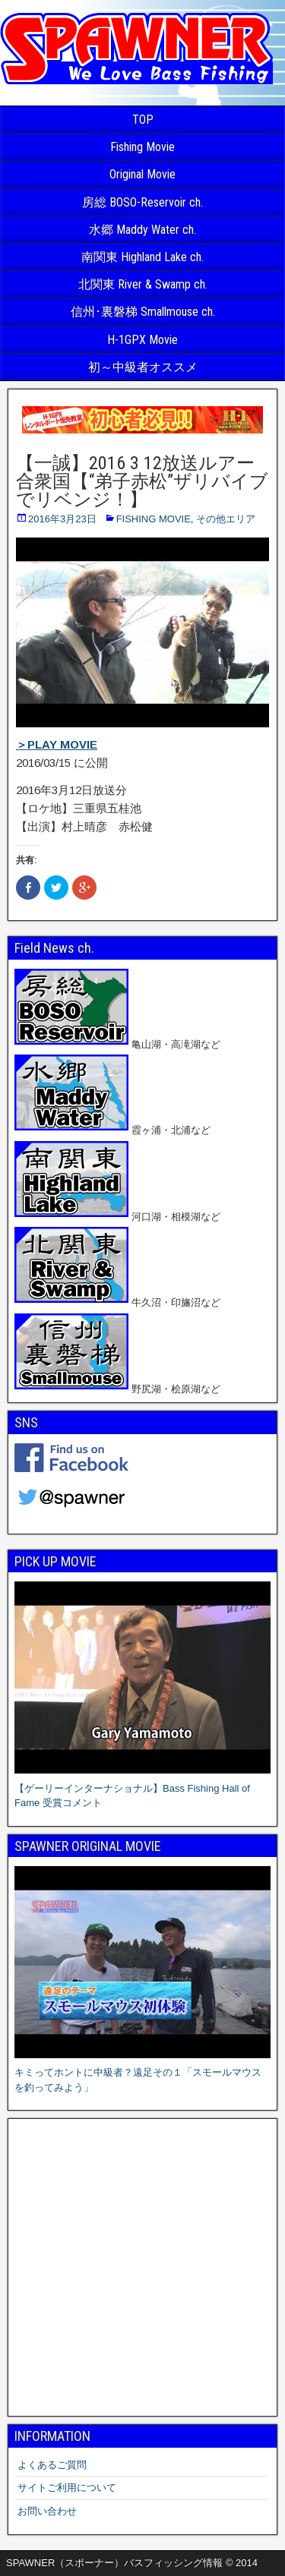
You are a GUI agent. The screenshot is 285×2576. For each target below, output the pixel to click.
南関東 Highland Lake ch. (142, 257)
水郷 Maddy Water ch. (142, 229)
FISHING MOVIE (153, 519)
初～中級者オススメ (143, 367)
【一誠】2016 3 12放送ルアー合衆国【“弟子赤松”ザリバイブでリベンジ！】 (142, 481)
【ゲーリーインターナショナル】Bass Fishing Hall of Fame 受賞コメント (142, 1787)
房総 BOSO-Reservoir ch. (142, 202)
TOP (143, 119)
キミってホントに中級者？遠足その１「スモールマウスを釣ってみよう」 (142, 2072)
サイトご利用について (66, 2487)
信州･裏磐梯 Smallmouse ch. (143, 311)
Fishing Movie (142, 147)
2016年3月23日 (62, 519)
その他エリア (225, 519)
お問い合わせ (47, 2511)
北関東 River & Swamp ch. (142, 284)
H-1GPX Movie (142, 340)
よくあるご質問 (52, 2464)
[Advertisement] (142, 2267)
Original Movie (142, 174)
